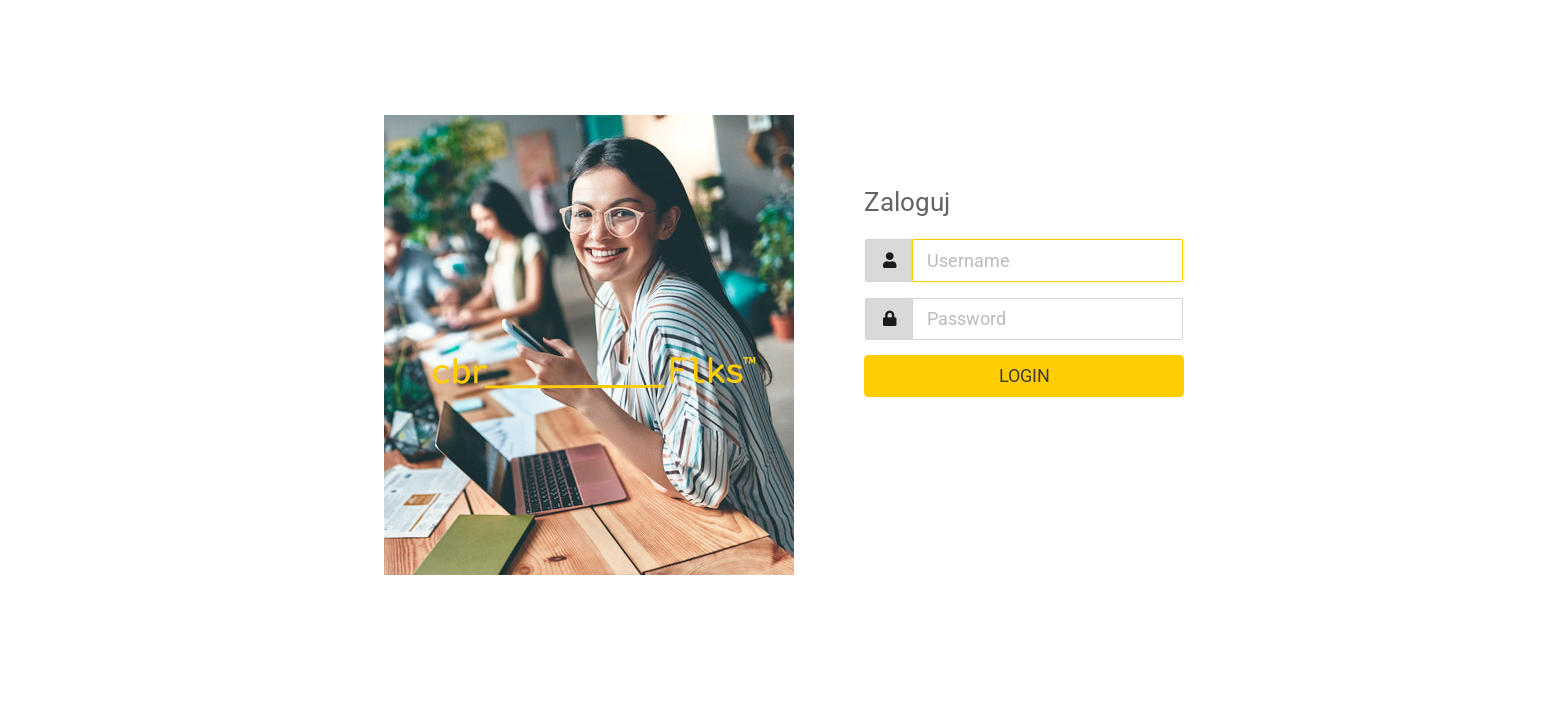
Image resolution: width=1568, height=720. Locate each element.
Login (1024, 376)
